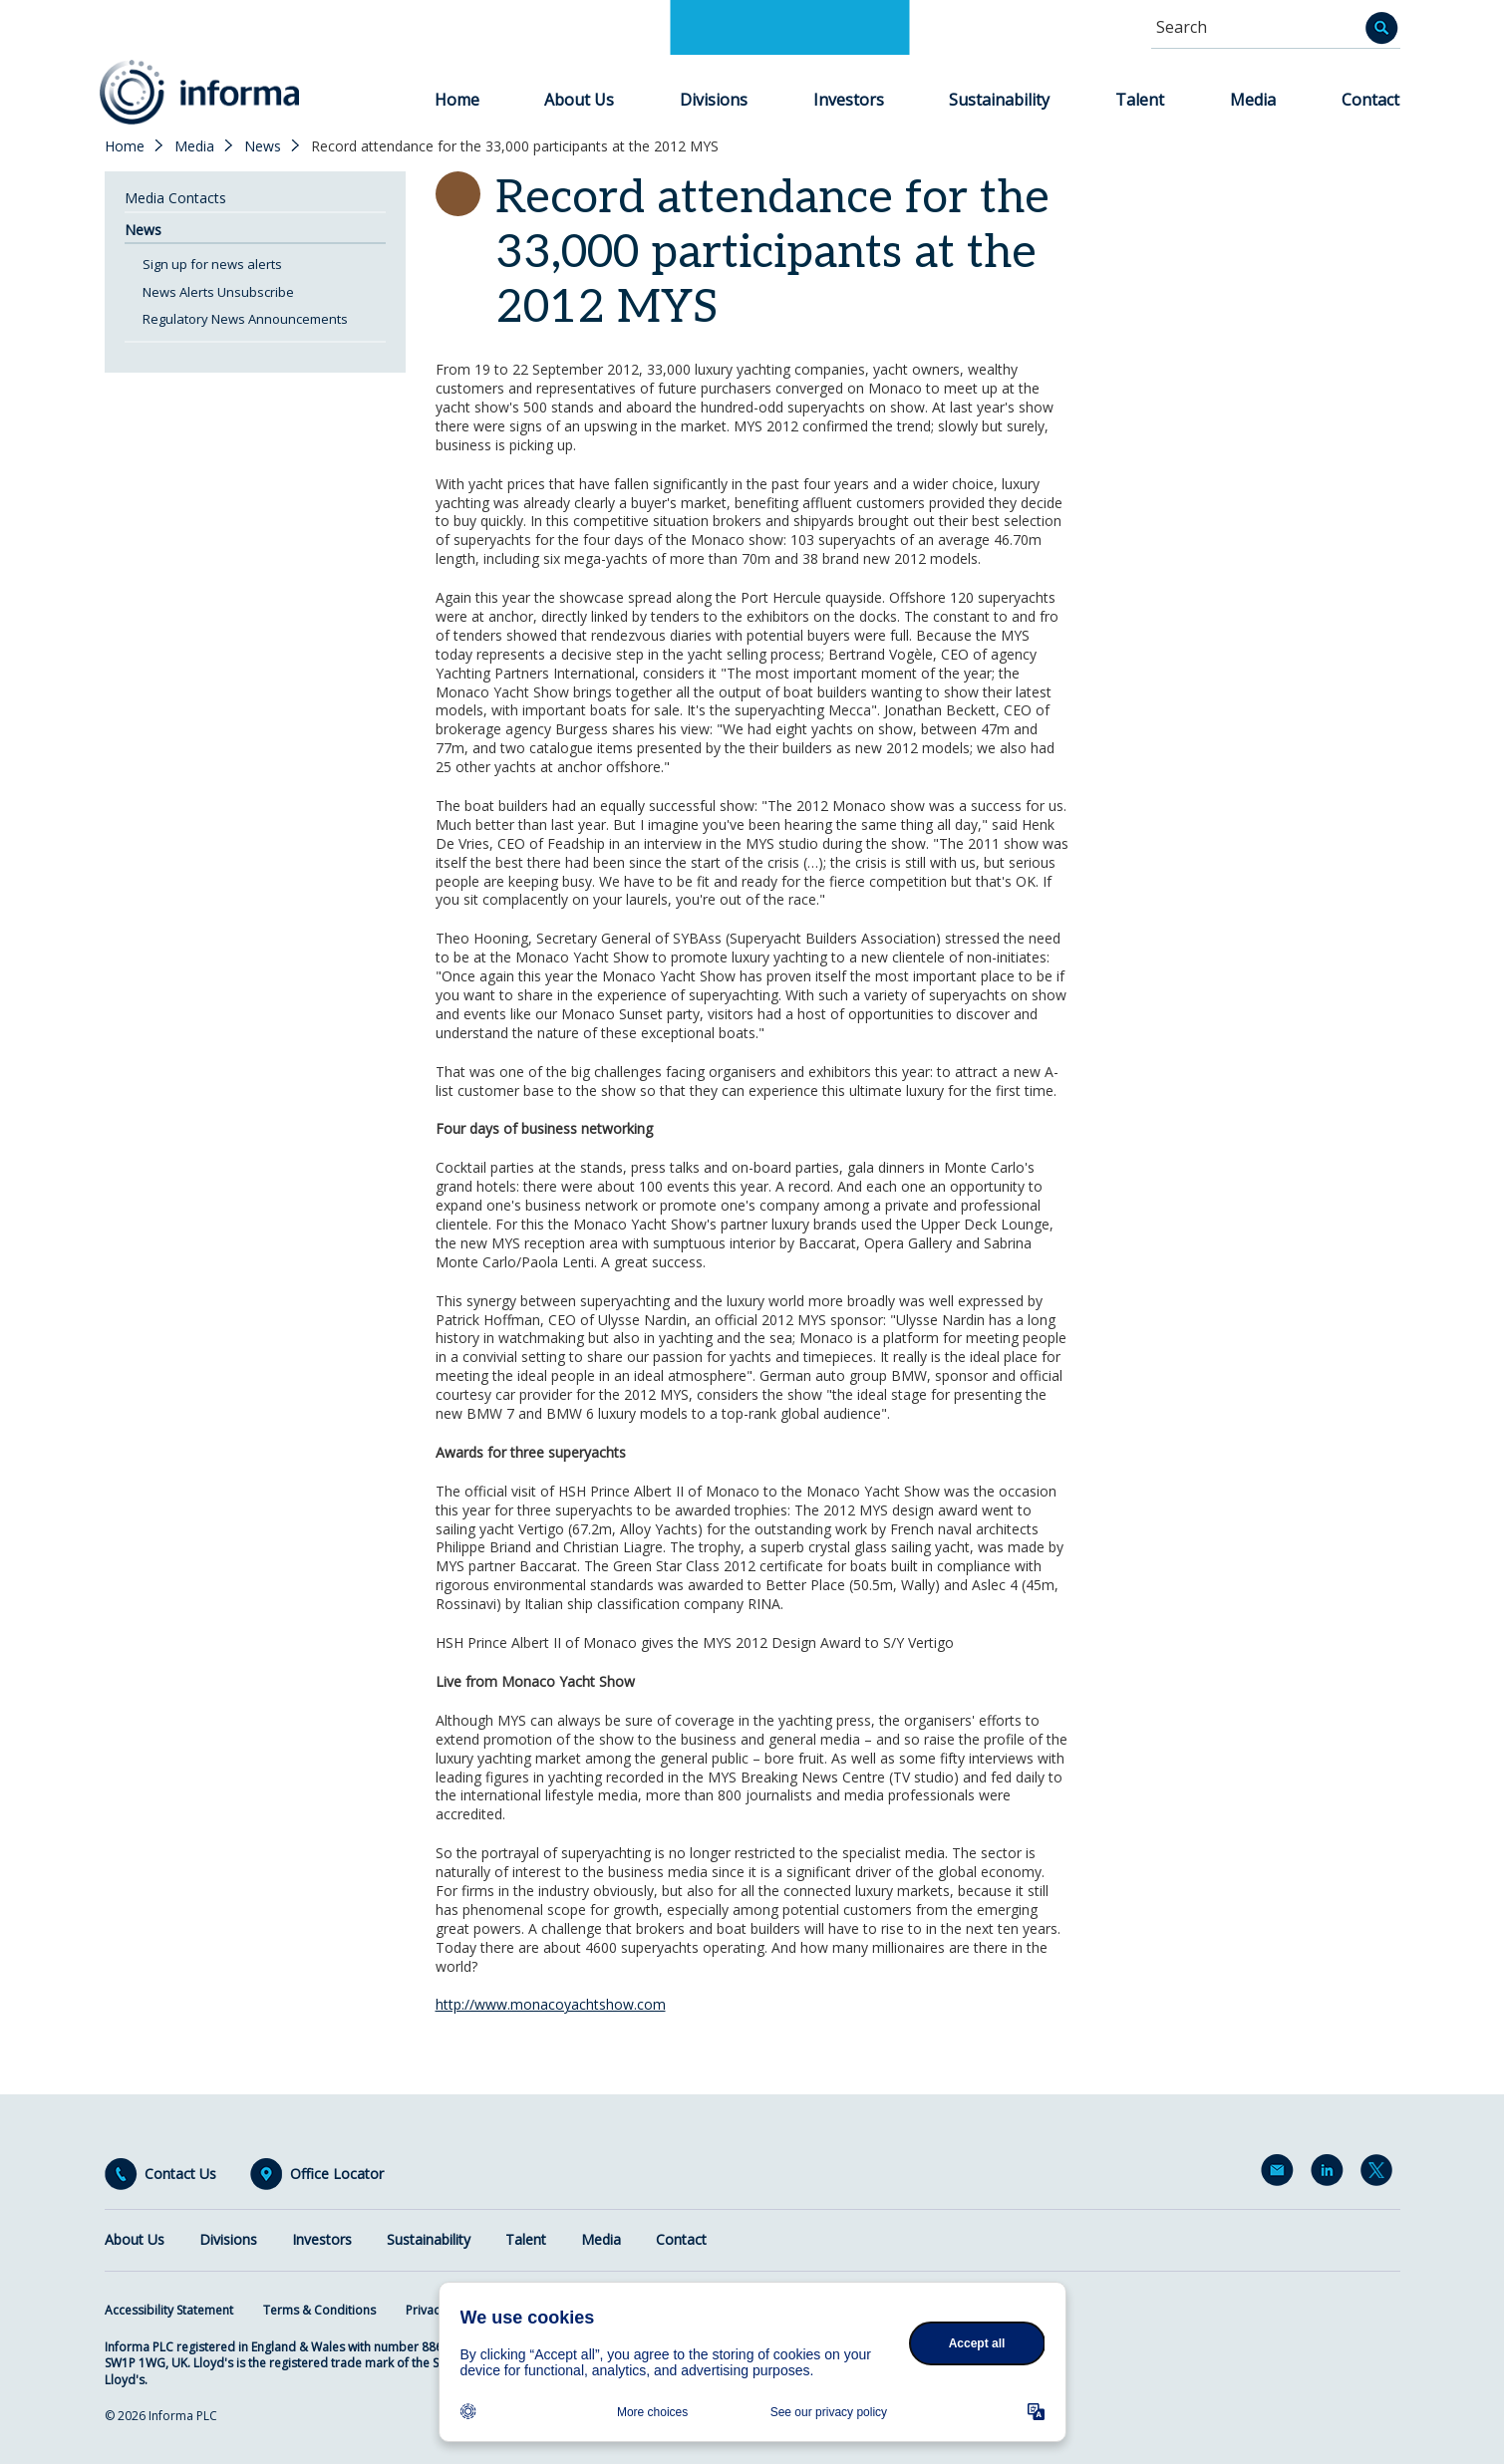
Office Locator (337, 2174)
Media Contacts (175, 197)
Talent (1139, 100)
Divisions (714, 100)
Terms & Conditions (319, 2310)
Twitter (1380, 2174)
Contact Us (180, 2174)
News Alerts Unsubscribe (218, 292)
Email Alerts (1281, 2174)
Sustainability (999, 100)
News (262, 146)
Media (1253, 100)
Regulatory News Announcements (245, 319)
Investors (848, 100)
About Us (579, 100)
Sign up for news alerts (212, 264)
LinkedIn (1331, 2174)
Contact (1370, 100)
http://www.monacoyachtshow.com (551, 2004)
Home (457, 100)
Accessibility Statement (169, 2310)
